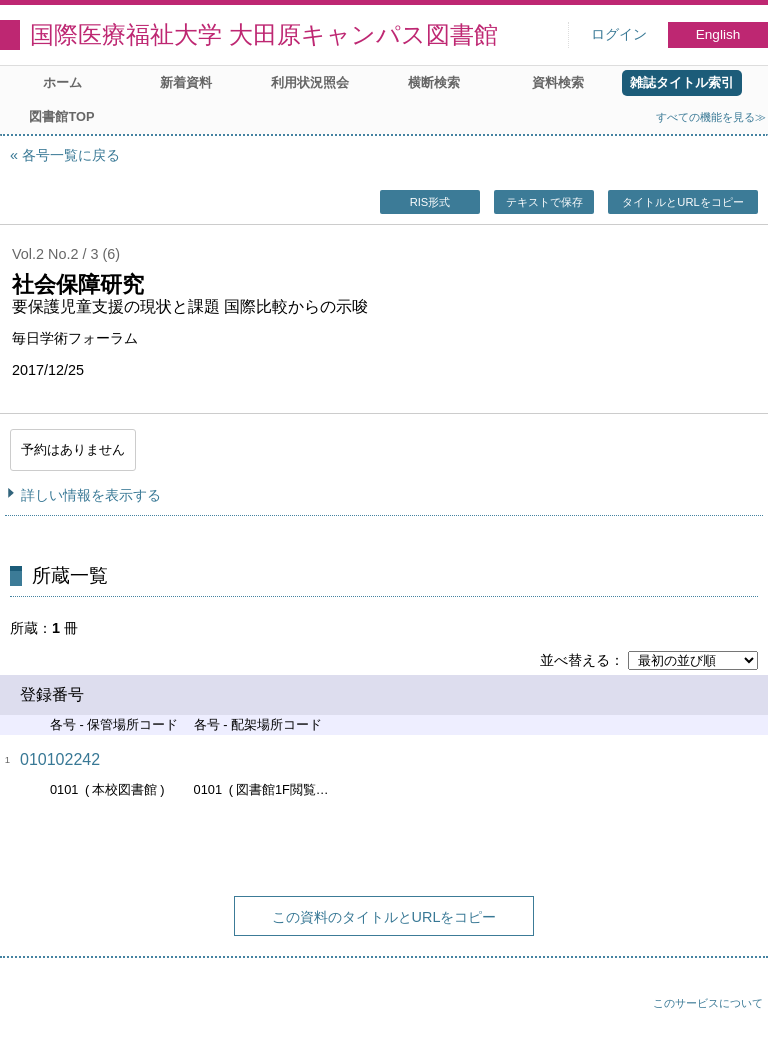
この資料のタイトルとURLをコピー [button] (384, 917)
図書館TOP (61, 116)
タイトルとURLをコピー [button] (682, 202)
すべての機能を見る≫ (711, 117)
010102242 (60, 759)
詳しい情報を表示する (91, 495)
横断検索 (434, 82)
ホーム (62, 82)
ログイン (619, 34)
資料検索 (558, 82)
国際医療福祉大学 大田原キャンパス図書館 (264, 34)
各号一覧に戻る (71, 155)
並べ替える (575, 660)
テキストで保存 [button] (544, 202)
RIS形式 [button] (430, 202)
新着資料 (186, 82)
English (718, 34)
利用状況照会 (310, 82)
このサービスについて (708, 1003)
